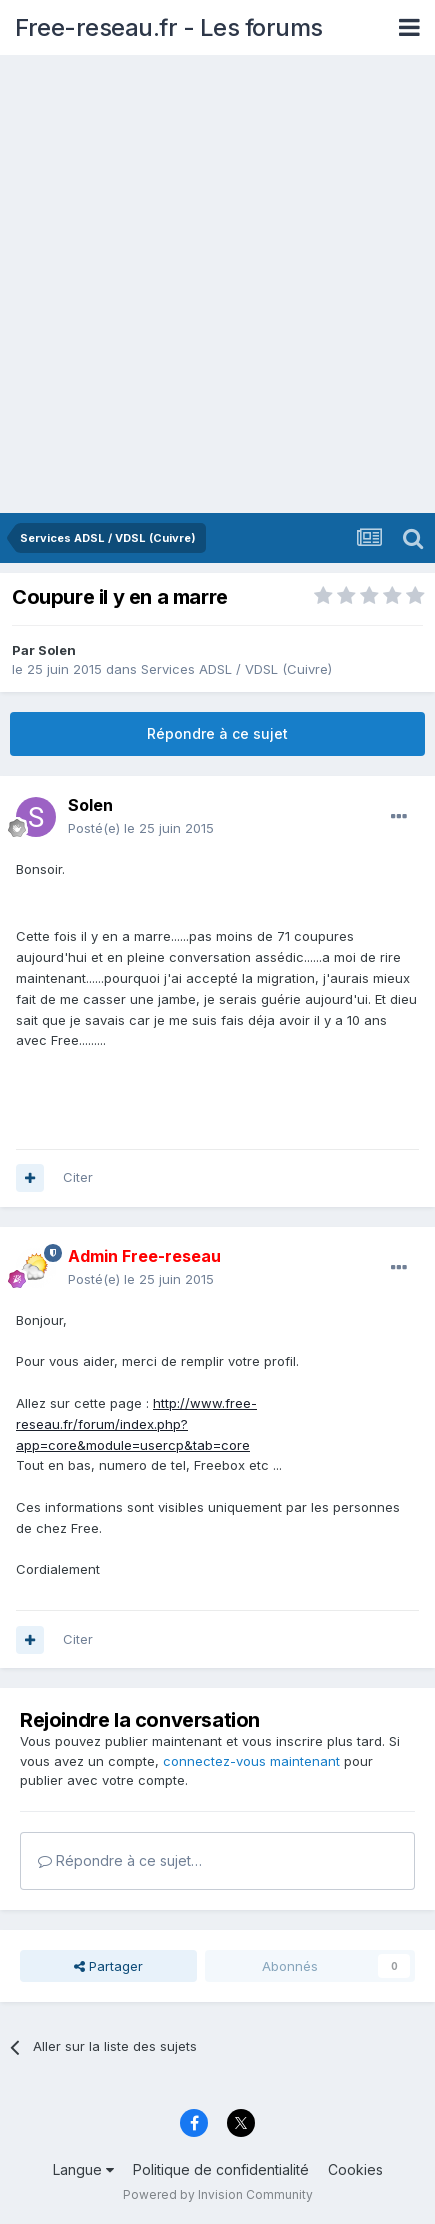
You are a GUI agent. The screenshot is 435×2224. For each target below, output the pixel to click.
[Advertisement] (217, 285)
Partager (108, 1966)
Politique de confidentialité (221, 2169)
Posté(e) (141, 828)
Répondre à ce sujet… (120, 1860)
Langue (83, 2169)
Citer (78, 1177)
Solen (57, 650)
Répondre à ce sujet (217, 733)
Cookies (355, 2169)
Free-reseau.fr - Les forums (169, 27)
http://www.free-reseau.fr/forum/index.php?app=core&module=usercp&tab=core (136, 1424)
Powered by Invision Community (218, 2194)
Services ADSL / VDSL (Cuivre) (236, 669)
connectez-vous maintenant (251, 1761)
